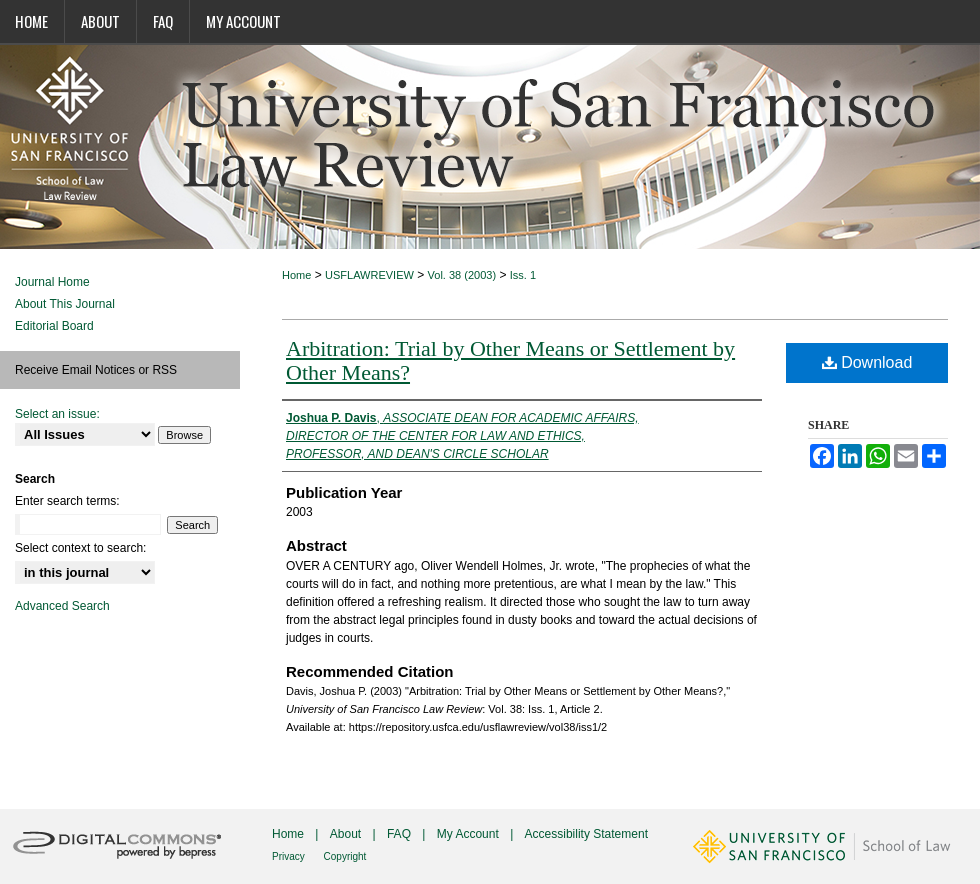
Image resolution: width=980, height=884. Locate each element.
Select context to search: (80, 548)
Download (867, 362)
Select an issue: (57, 414)
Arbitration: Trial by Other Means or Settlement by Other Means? (510, 360)
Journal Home (52, 282)
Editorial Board (54, 326)
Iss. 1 (523, 275)
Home (296, 275)
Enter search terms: (67, 501)
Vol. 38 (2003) (462, 275)
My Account (469, 834)
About (347, 834)
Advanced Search (62, 606)
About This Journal (65, 304)
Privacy (290, 856)
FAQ (400, 834)
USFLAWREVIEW (369, 275)
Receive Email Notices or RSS (96, 370)
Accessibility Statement (586, 834)
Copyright (345, 856)
